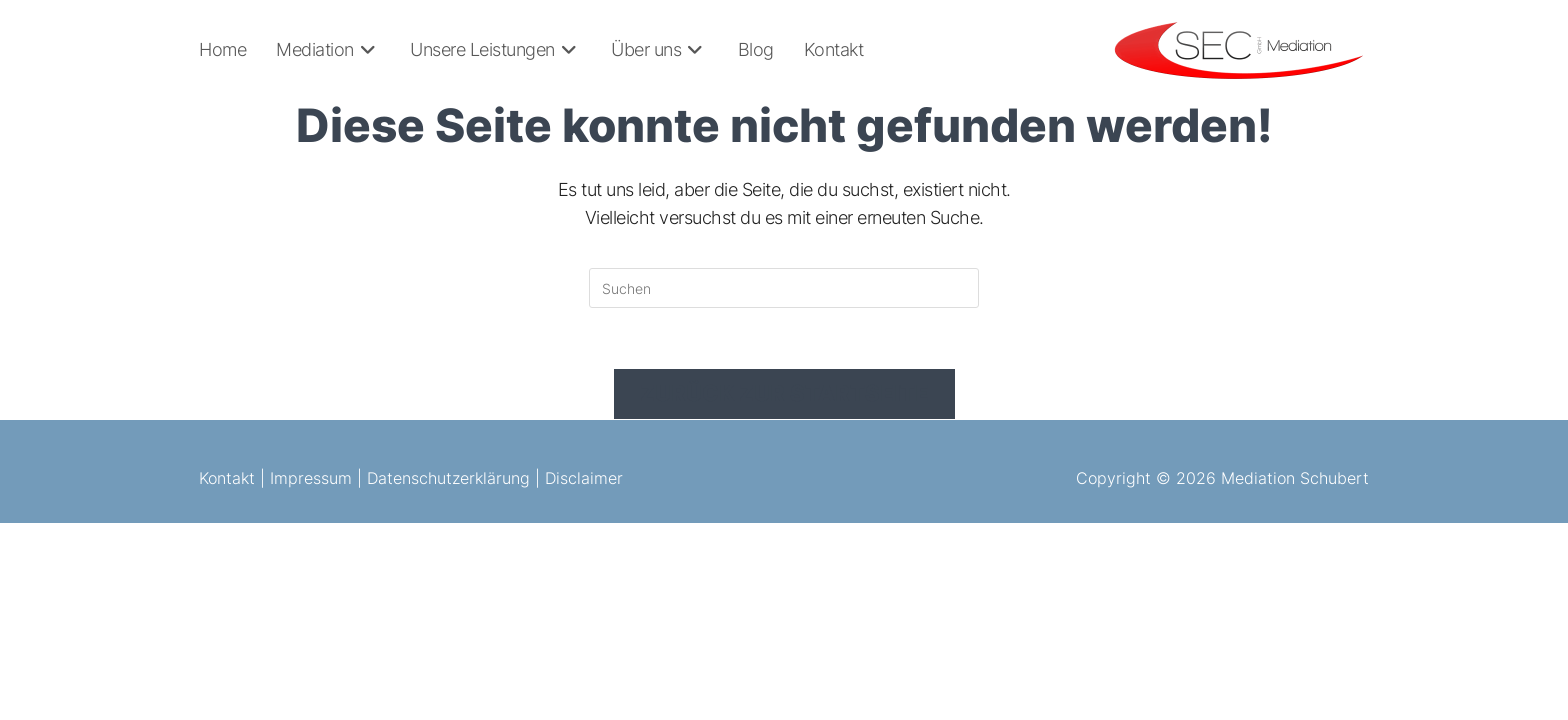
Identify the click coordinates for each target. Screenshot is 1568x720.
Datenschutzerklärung (448, 478)
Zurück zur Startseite (784, 393)
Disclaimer (584, 478)
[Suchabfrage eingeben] (784, 288)
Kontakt (227, 478)
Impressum (311, 478)
